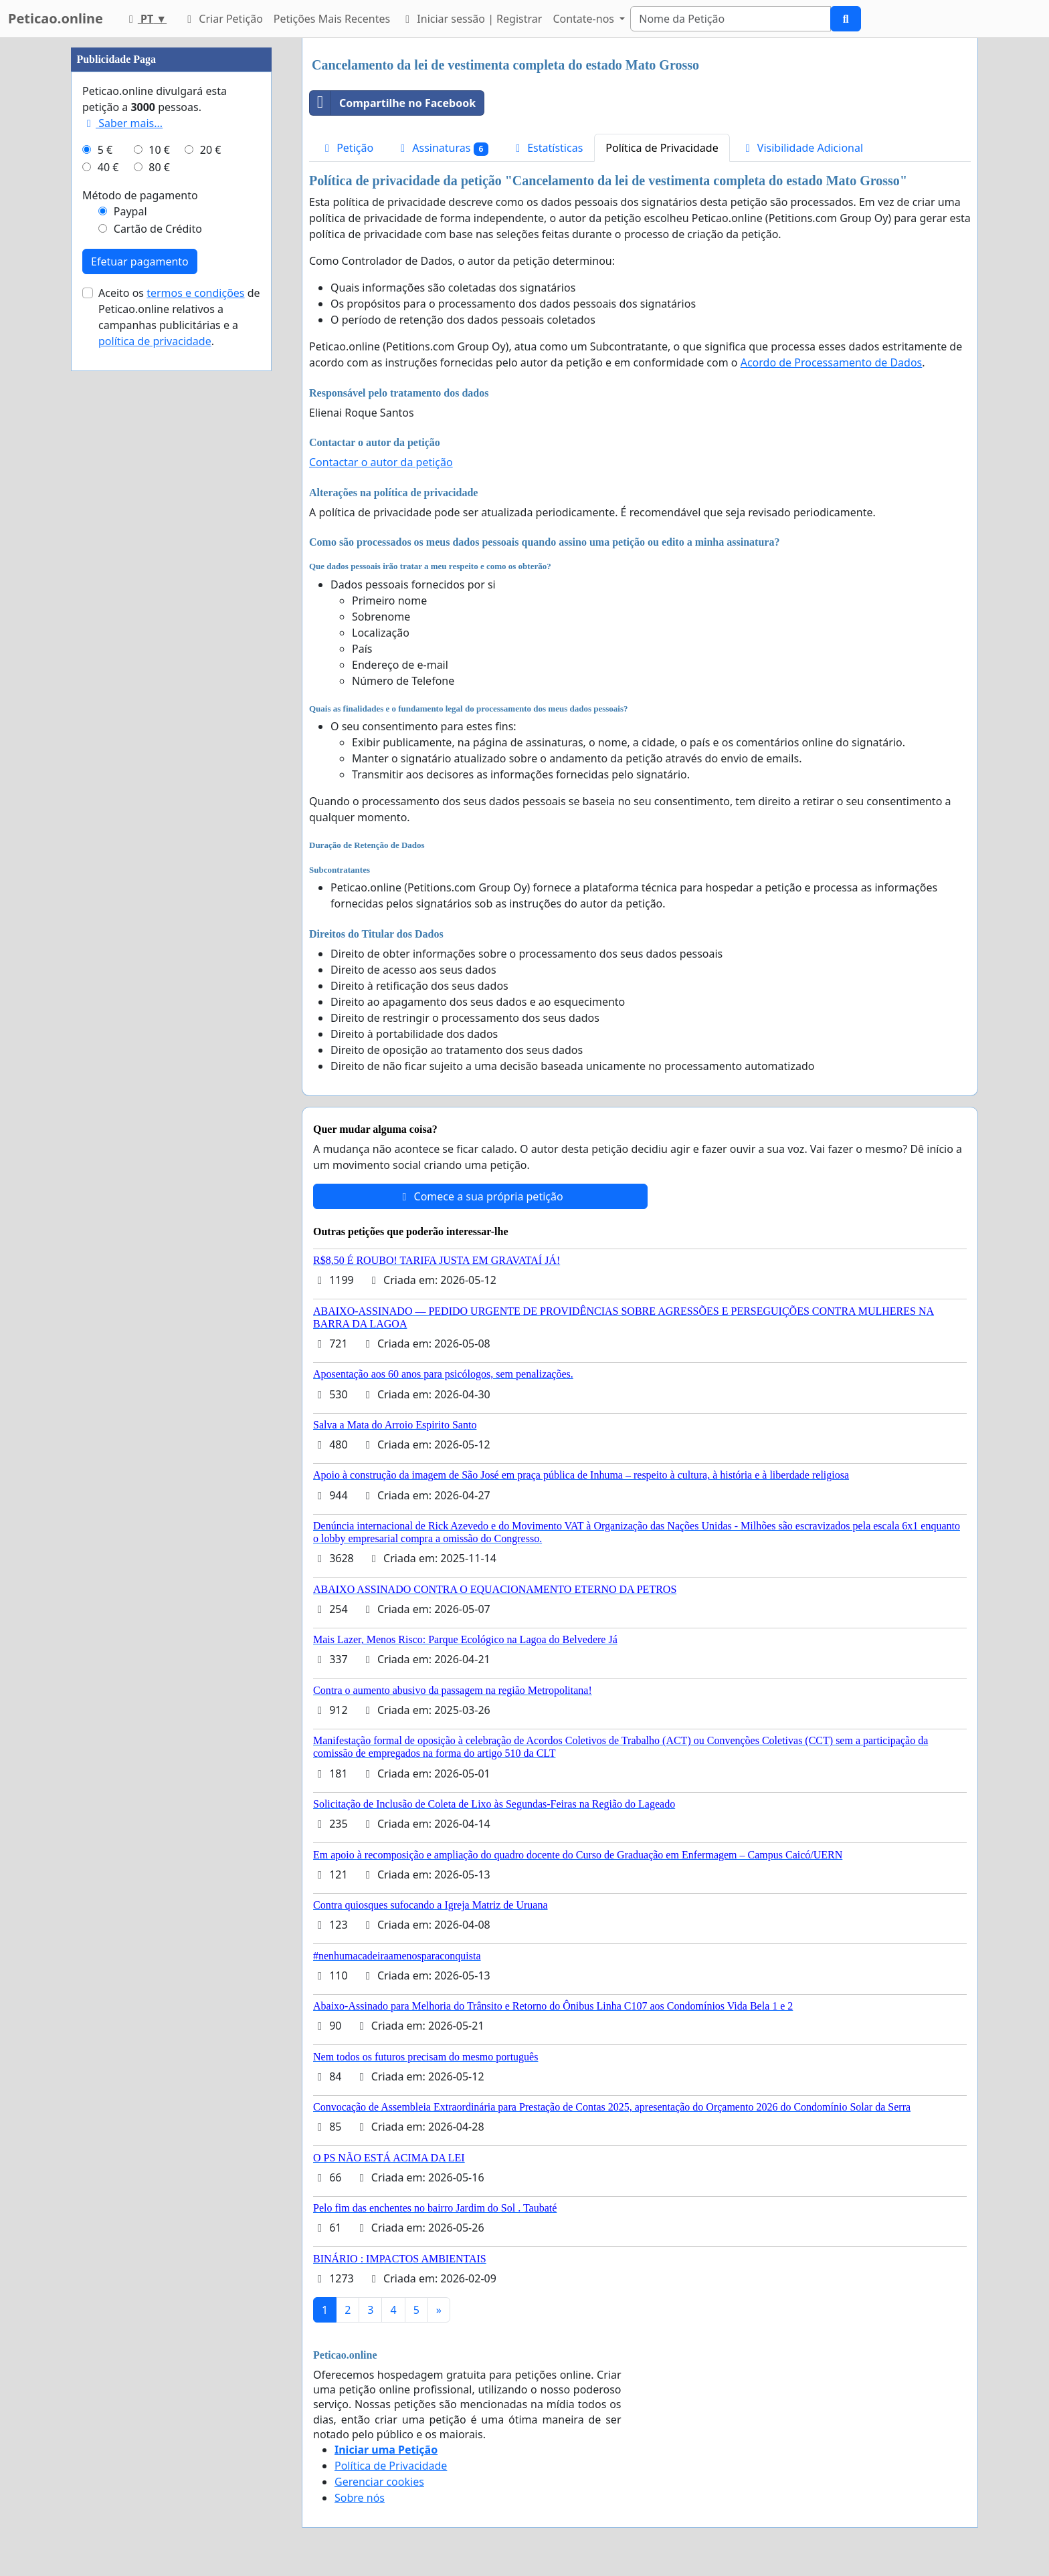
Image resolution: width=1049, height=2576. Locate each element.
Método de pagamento (140, 195)
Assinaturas (442, 148)
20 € (210, 149)
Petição (346, 147)
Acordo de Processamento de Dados (832, 362)
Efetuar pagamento (140, 261)
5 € (105, 149)
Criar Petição (223, 18)
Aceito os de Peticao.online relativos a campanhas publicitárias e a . (179, 317)
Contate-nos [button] (585, 18)
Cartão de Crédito (158, 228)
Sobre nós (360, 2497)
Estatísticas (547, 147)
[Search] (730, 18)
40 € (108, 167)
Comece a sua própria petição (480, 1196)
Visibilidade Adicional (802, 147)
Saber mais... (122, 123)
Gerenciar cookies (379, 2481)
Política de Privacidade (661, 147)
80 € (159, 167)
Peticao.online (55, 18)
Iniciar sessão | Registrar (471, 18)
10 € (159, 149)
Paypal (130, 211)
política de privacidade (154, 341)
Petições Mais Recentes (332, 18)
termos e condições (195, 293)
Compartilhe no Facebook (393, 103)
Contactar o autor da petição (381, 462)
